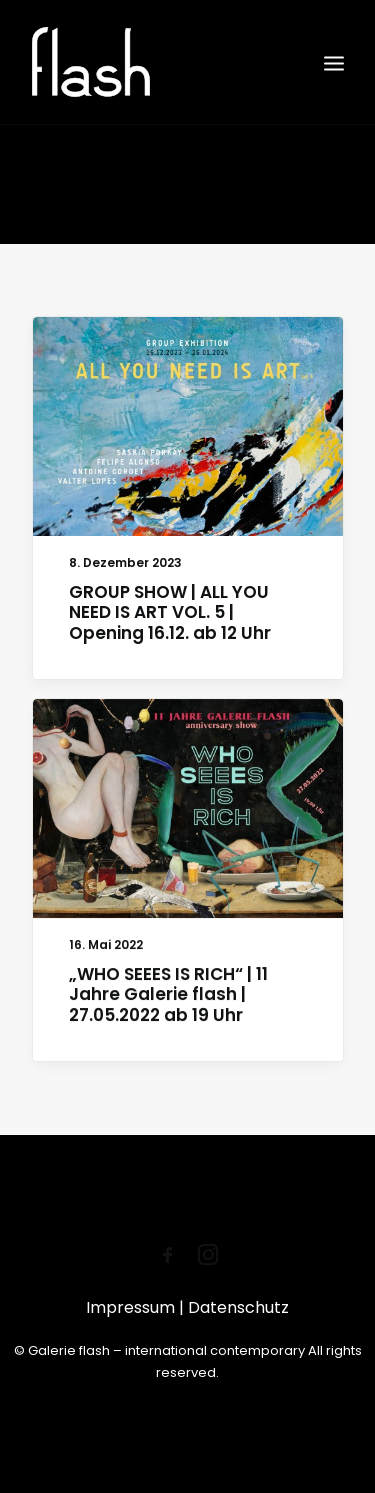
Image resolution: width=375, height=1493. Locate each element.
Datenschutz (238, 1307)
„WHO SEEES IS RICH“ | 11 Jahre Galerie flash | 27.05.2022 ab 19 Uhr (168, 996)
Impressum (132, 1307)
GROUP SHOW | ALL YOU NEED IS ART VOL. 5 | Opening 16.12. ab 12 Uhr (170, 612)
